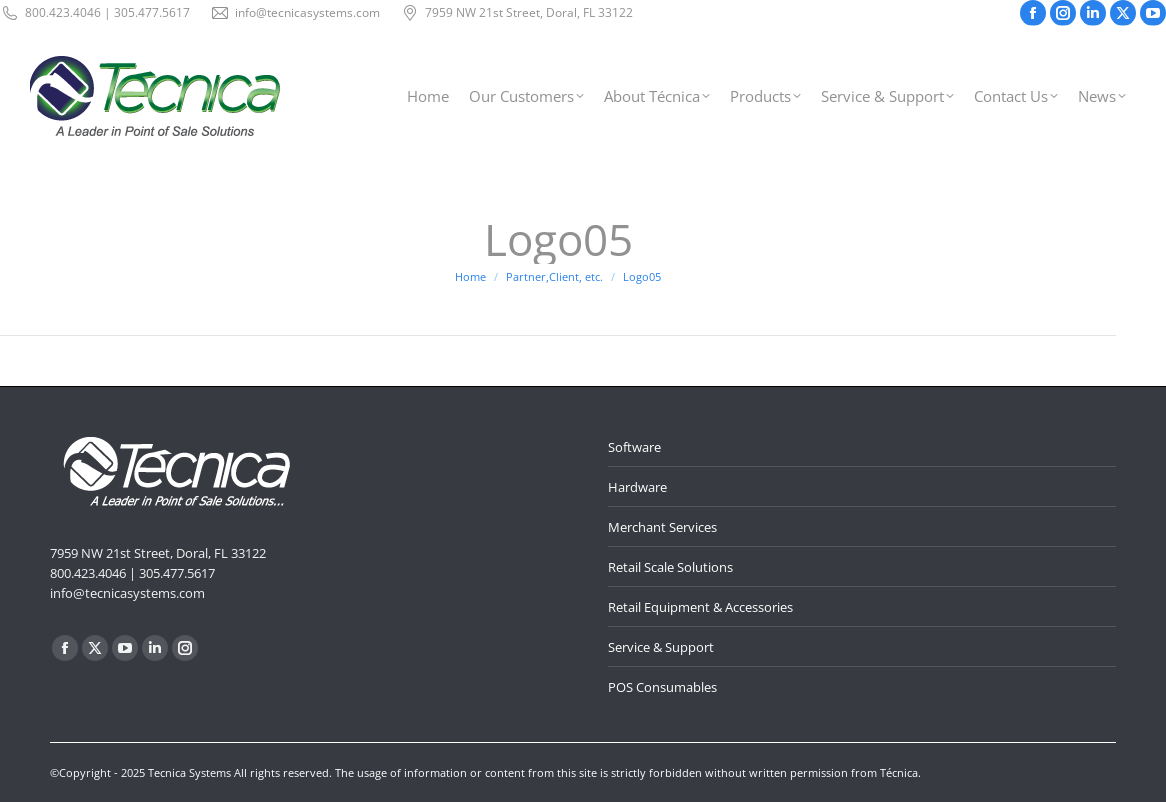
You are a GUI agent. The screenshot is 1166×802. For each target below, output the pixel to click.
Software (634, 447)
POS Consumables (662, 687)
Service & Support (661, 647)
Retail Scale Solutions (670, 567)
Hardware (637, 487)
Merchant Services (662, 527)
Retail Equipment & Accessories (700, 607)
